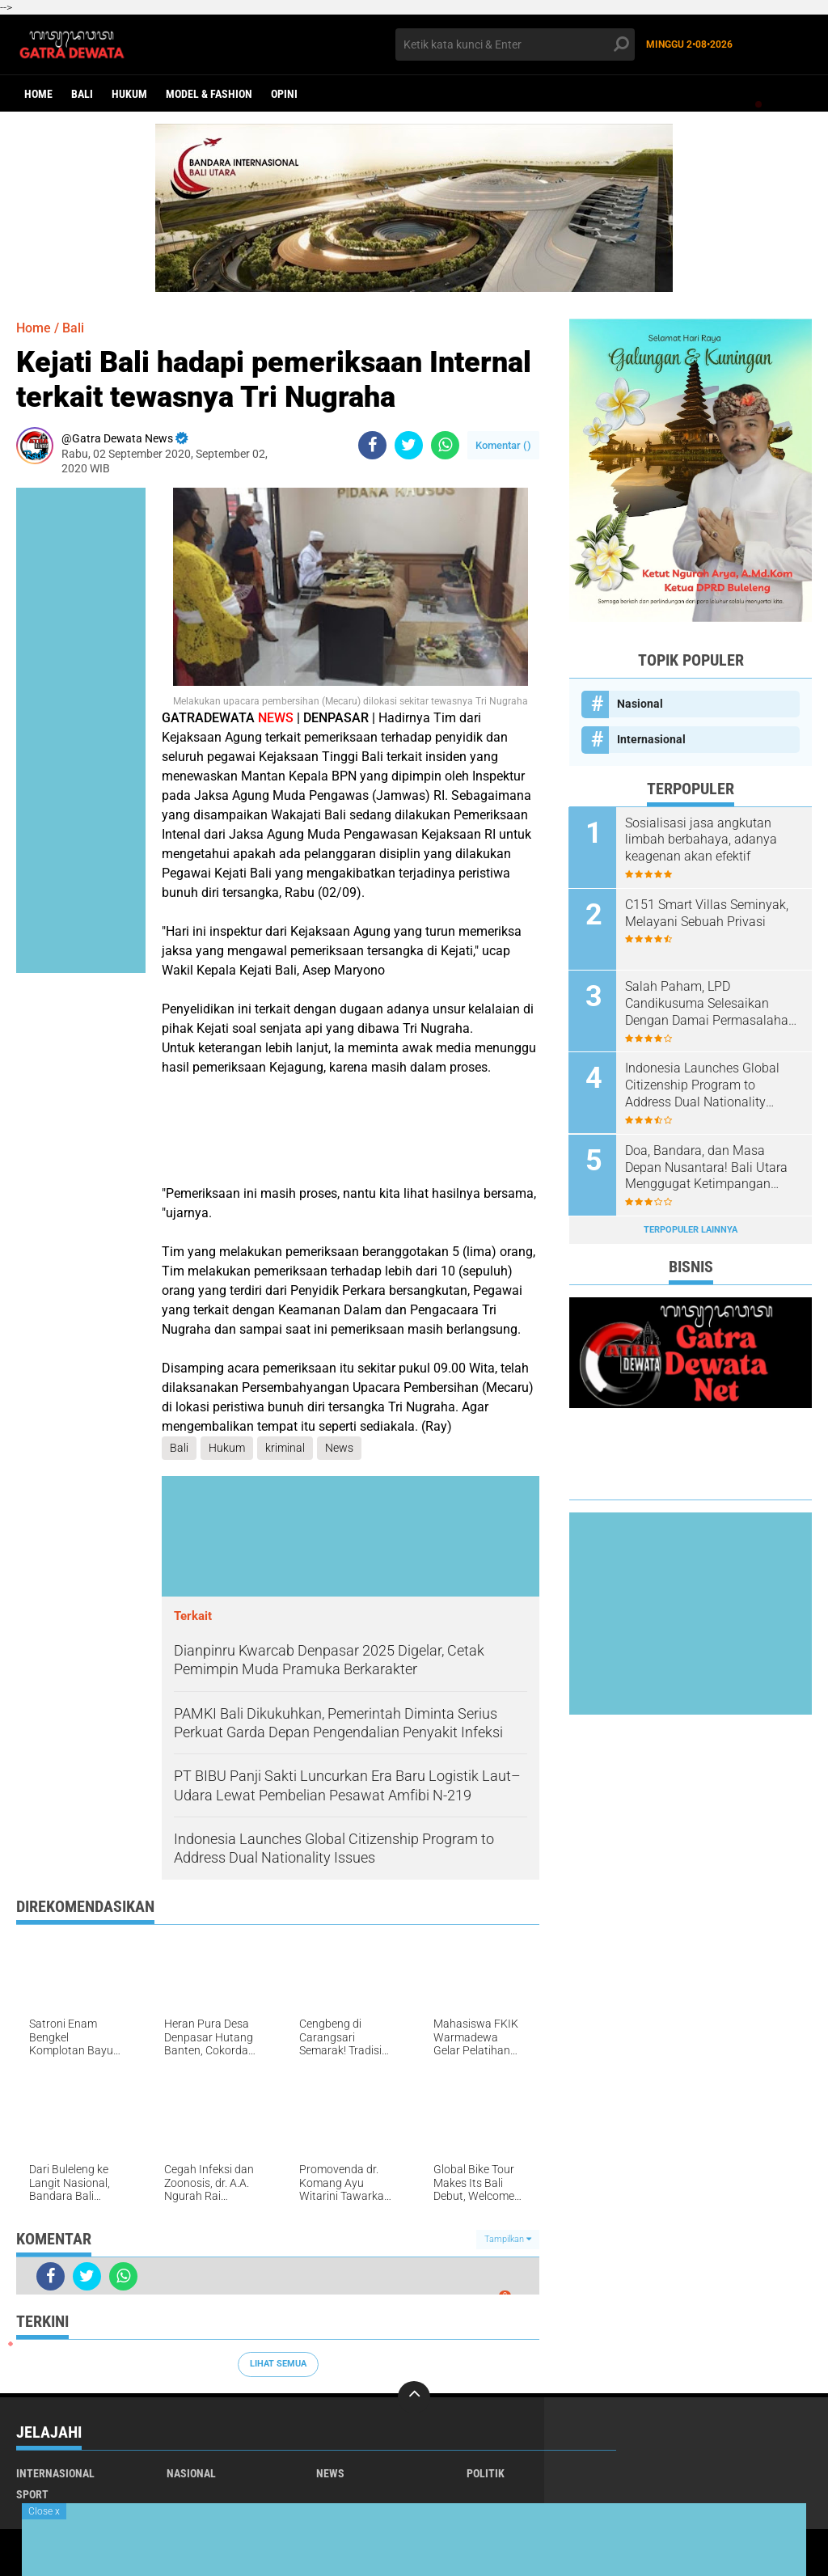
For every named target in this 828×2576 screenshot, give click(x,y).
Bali (82, 93)
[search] (514, 44)
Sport (32, 2494)
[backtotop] (414, 2397)
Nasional (640, 703)
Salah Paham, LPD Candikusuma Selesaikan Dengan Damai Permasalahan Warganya (711, 1004)
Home (38, 93)
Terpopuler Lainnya (690, 1229)
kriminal (285, 1447)
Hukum (129, 93)
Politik (486, 2473)
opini (284, 93)
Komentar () (503, 445)
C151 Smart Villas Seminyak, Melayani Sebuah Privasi (707, 913)
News (339, 1447)
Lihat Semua (278, 2363)
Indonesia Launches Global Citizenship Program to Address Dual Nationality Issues (703, 1085)
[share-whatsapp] (445, 445)
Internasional (651, 739)
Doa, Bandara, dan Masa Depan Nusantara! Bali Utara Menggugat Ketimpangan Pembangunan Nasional (707, 1167)
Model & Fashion (209, 93)
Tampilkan (507, 2239)
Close (44, 2511)
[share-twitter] (409, 445)
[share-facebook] (372, 445)
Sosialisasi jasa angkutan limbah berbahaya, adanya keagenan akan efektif (702, 840)
